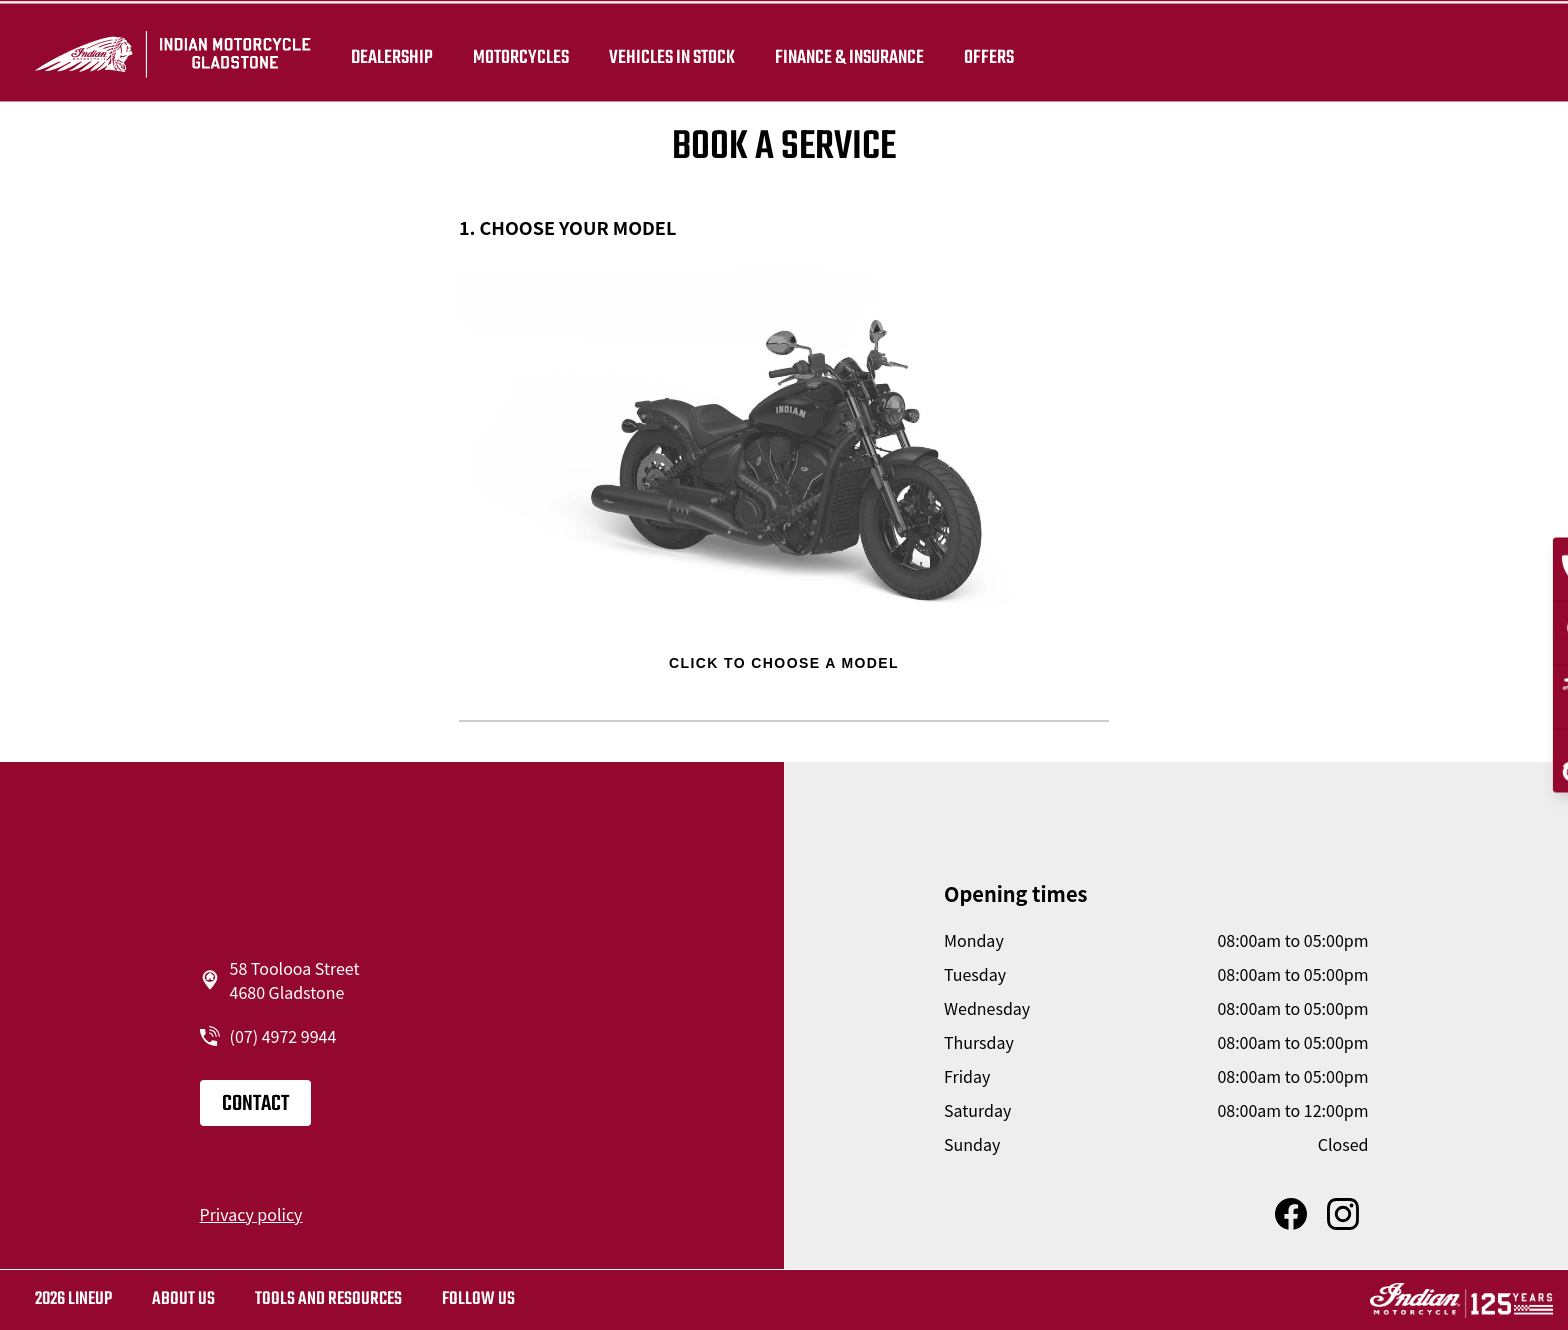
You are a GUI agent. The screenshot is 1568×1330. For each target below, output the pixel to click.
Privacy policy (251, 1214)
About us (183, 1299)
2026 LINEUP (73, 1299)
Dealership (399, 52)
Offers (996, 52)
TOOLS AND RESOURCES (328, 1299)
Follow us (478, 1299)
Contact (255, 1104)
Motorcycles (528, 52)
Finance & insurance (856, 52)
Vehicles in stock (679, 52)
